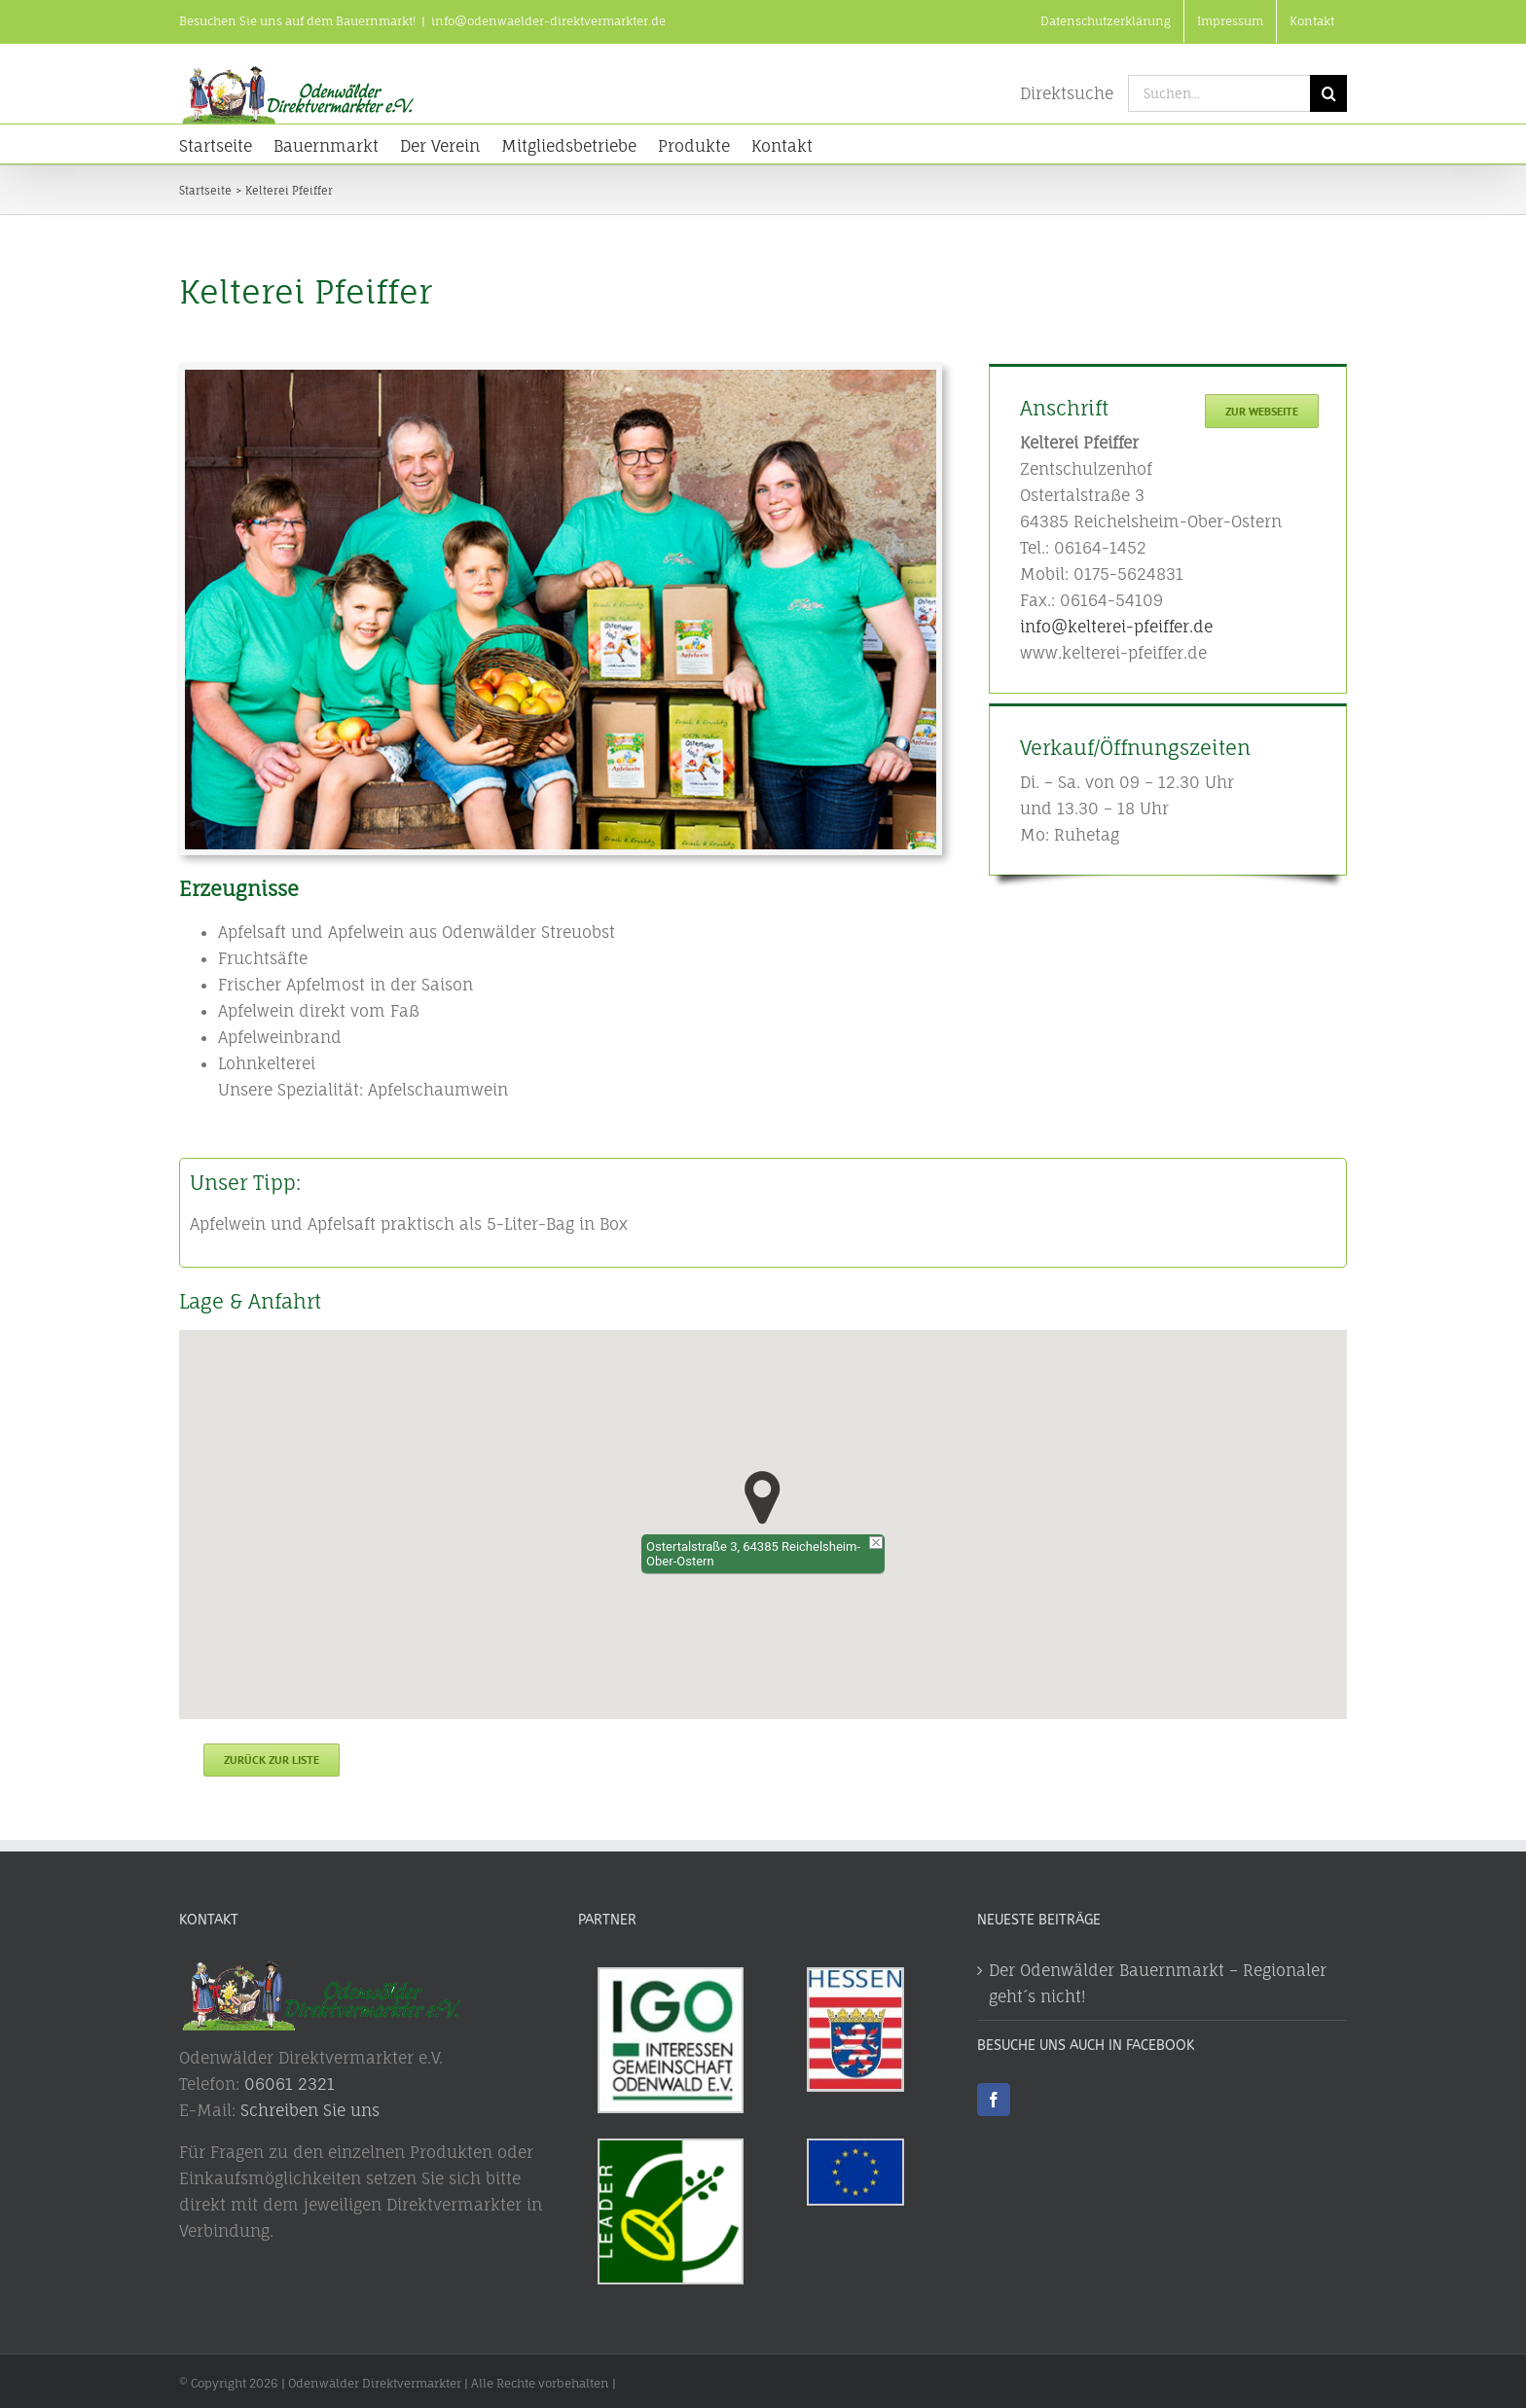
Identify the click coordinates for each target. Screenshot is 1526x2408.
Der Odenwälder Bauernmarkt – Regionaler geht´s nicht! (1157, 1978)
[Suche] (1328, 93)
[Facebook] (993, 2094)
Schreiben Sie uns (310, 2104)
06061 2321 (289, 2078)
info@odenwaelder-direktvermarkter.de (548, 21)
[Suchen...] (1219, 93)
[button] (763, 1498)
